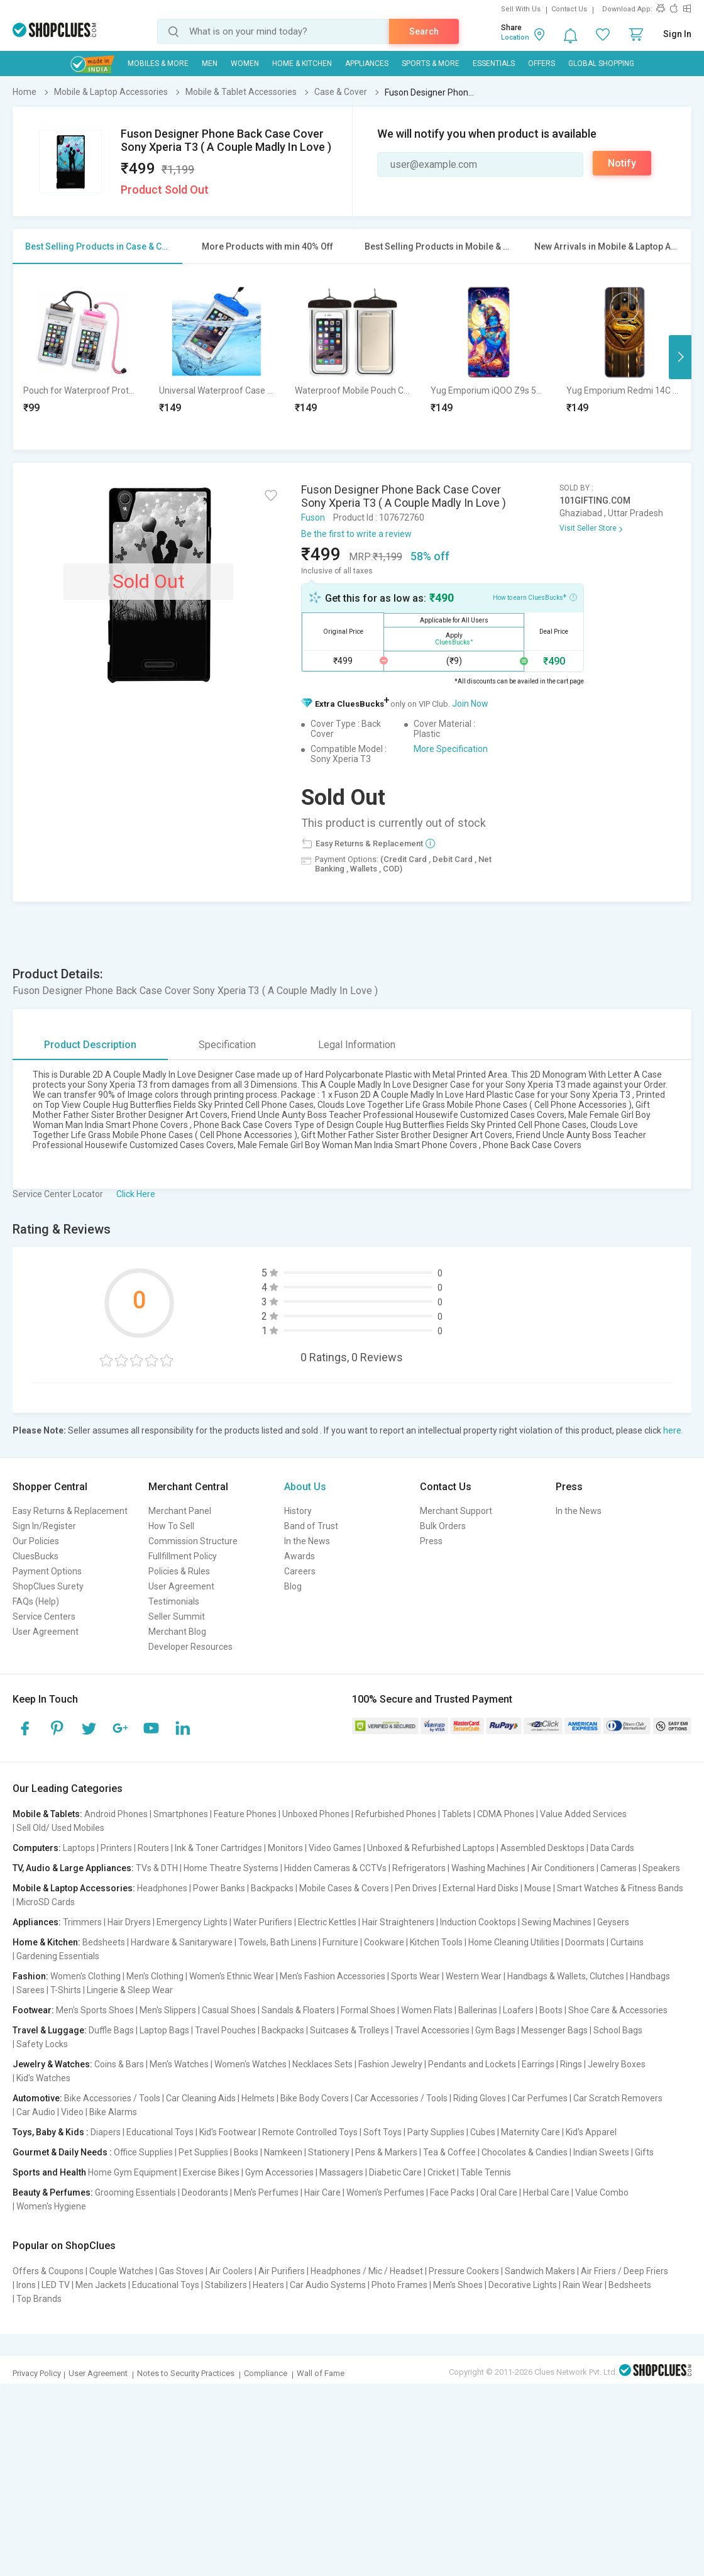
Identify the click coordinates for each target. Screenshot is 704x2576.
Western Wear (474, 1976)
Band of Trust (311, 1526)
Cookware (384, 1942)
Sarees (30, 1990)
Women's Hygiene (51, 2206)
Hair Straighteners (398, 1922)
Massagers (341, 2172)
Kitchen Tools (436, 1942)
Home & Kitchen (302, 63)
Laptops (79, 1848)
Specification (227, 1045)
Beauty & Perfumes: (53, 2192)
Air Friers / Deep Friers (624, 2271)
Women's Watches (250, 2064)
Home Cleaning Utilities (513, 1942)
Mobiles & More (158, 63)
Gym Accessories (279, 2172)
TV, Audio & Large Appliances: (73, 1868)
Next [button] (680, 357)
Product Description (90, 1045)
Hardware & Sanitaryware (182, 1942)
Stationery (328, 2152)
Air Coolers (231, 2271)
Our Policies (36, 1541)
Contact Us (569, 9)
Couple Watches (121, 2271)
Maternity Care (530, 2132)
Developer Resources (190, 1647)
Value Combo (602, 2192)
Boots (551, 2010)
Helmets (258, 2098)
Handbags (650, 1976)
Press (431, 1541)
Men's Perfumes (266, 2192)
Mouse (537, 1888)
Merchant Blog (177, 1632)
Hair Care (322, 2192)
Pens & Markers (386, 2152)
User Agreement (46, 1632)
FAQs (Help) (36, 1601)
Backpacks (272, 1888)
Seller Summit (176, 1616)
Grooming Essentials (135, 2192)
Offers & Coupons (48, 2271)
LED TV (55, 2285)
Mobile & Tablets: (47, 1814)
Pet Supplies (203, 2152)
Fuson (313, 517)
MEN (209, 63)
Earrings (538, 2064)
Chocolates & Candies (524, 2152)
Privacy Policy (37, 2373)
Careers (300, 1571)
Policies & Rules (179, 1571)
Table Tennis (486, 2172)
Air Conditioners (563, 1868)
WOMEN (245, 63)
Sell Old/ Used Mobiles (60, 1828)
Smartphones (180, 1814)
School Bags (617, 2030)
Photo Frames (399, 2285)
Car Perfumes (540, 2098)
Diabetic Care (395, 2172)
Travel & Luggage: (50, 2030)
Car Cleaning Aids (201, 2098)
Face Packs (452, 2192)
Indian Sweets (601, 2152)
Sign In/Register (44, 1526)
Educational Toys (160, 2132)
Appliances (366, 63)
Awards (299, 1556)
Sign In (677, 34)
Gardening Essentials (57, 1956)
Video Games (335, 1848)
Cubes (482, 2132)
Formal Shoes (368, 2010)
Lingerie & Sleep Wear (130, 1990)
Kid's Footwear (227, 2132)
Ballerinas (477, 2010)
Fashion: (30, 1976)
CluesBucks (35, 1556)
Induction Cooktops (478, 1922)
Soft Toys (382, 2132)
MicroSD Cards (45, 1902)
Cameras (618, 1868)
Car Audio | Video (50, 2112)
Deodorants (205, 2192)
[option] (81, 357)
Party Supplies (436, 2132)
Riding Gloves (479, 2098)
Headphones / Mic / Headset (367, 2271)
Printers (116, 1848)
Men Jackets (100, 2285)
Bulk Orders (443, 1526)
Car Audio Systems (328, 2285)
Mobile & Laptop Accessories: (74, 1888)
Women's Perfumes (385, 2192)
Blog (293, 1586)
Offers (541, 63)
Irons (26, 2285)
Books (246, 2152)
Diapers (106, 2132)
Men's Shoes (458, 2285)
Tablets (456, 1814)
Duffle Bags (111, 2030)
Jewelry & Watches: (52, 2064)
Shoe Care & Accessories (618, 2010)
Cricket (441, 2172)
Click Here (135, 1194)
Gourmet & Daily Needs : (62, 2152)
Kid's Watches (43, 2078)
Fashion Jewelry (390, 2064)
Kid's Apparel (591, 2132)
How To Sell (171, 1526)
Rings (571, 2064)
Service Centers (44, 1616)
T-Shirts (65, 1990)
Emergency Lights (192, 1922)
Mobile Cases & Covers (344, 1888)
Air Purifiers (281, 2271)
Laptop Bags (164, 2030)
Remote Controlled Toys (310, 2132)
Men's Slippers (168, 2010)
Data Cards (612, 1848)
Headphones (162, 1888)
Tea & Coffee (449, 2152)
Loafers (518, 2010)
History (298, 1511)
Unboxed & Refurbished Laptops (431, 1848)
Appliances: (37, 1922)
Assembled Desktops (542, 1848)
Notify (622, 163)
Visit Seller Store (588, 528)
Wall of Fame (320, 2373)
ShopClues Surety (48, 1586)
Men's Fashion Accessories (332, 1976)
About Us (305, 1487)
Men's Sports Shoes (95, 2010)
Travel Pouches (225, 2030)
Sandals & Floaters (298, 2010)
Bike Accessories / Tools (112, 2098)
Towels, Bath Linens (277, 1942)
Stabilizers (226, 2285)
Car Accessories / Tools (401, 2098)
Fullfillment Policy (182, 1556)
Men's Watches (179, 2064)
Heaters (268, 2285)
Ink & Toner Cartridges (218, 1848)
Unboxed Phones (315, 1814)
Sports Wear (415, 1976)
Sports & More (430, 63)
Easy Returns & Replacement (70, 1511)
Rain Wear (583, 2285)
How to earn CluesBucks (535, 596)
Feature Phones (245, 1814)
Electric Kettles (327, 1922)
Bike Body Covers (314, 2098)
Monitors (285, 1848)
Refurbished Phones (395, 1814)
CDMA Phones (505, 1814)
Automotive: (37, 2098)
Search (424, 31)
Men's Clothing (155, 1976)
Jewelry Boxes (617, 2064)
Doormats (585, 1942)
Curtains (627, 1942)
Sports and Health (49, 2172)
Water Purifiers (262, 1922)
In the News (307, 1541)
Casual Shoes (229, 2010)
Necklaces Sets (322, 2064)
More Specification (451, 749)
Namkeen (283, 2152)
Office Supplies (143, 2152)
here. (673, 1430)
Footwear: (33, 2010)
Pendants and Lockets (472, 2064)
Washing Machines (488, 1868)
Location (515, 37)
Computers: (37, 1848)
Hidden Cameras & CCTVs (335, 1868)
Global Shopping (601, 63)
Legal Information (356, 1045)
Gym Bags (495, 2030)
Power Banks (219, 1888)
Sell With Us (521, 9)
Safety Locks (42, 2044)
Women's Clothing (85, 1976)
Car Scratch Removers (618, 2098)
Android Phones (116, 1814)
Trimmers (82, 1922)
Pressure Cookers (464, 2271)
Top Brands (39, 2299)
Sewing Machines (556, 1922)
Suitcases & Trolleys (349, 2030)
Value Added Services (583, 1814)
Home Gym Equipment (132, 2172)
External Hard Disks (481, 1888)
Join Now (470, 704)
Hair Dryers (129, 1922)
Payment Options (47, 1571)
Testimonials (173, 1601)
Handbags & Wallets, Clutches (565, 1976)
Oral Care (498, 2192)
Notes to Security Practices (185, 2373)
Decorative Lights (522, 2285)
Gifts (644, 2152)
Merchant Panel (179, 1511)
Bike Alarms (113, 2112)
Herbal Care (546, 2192)
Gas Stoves (181, 2271)
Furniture (340, 1942)
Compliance (265, 2373)
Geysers (613, 1922)
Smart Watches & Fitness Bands (620, 1888)
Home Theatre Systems (231, 1868)
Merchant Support (456, 1511)
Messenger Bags (554, 2030)
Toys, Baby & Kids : (51, 2132)
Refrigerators (419, 1868)
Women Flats (427, 2010)
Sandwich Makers (540, 2271)
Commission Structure (193, 1541)
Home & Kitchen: (46, 1942)
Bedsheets (103, 1942)
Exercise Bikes (211, 2172)
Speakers (661, 1868)
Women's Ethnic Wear (231, 1976)
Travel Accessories (432, 2030)
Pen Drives (416, 1888)
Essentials (494, 63)
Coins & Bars (119, 2064)
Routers (153, 1848)
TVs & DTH (157, 1868)
